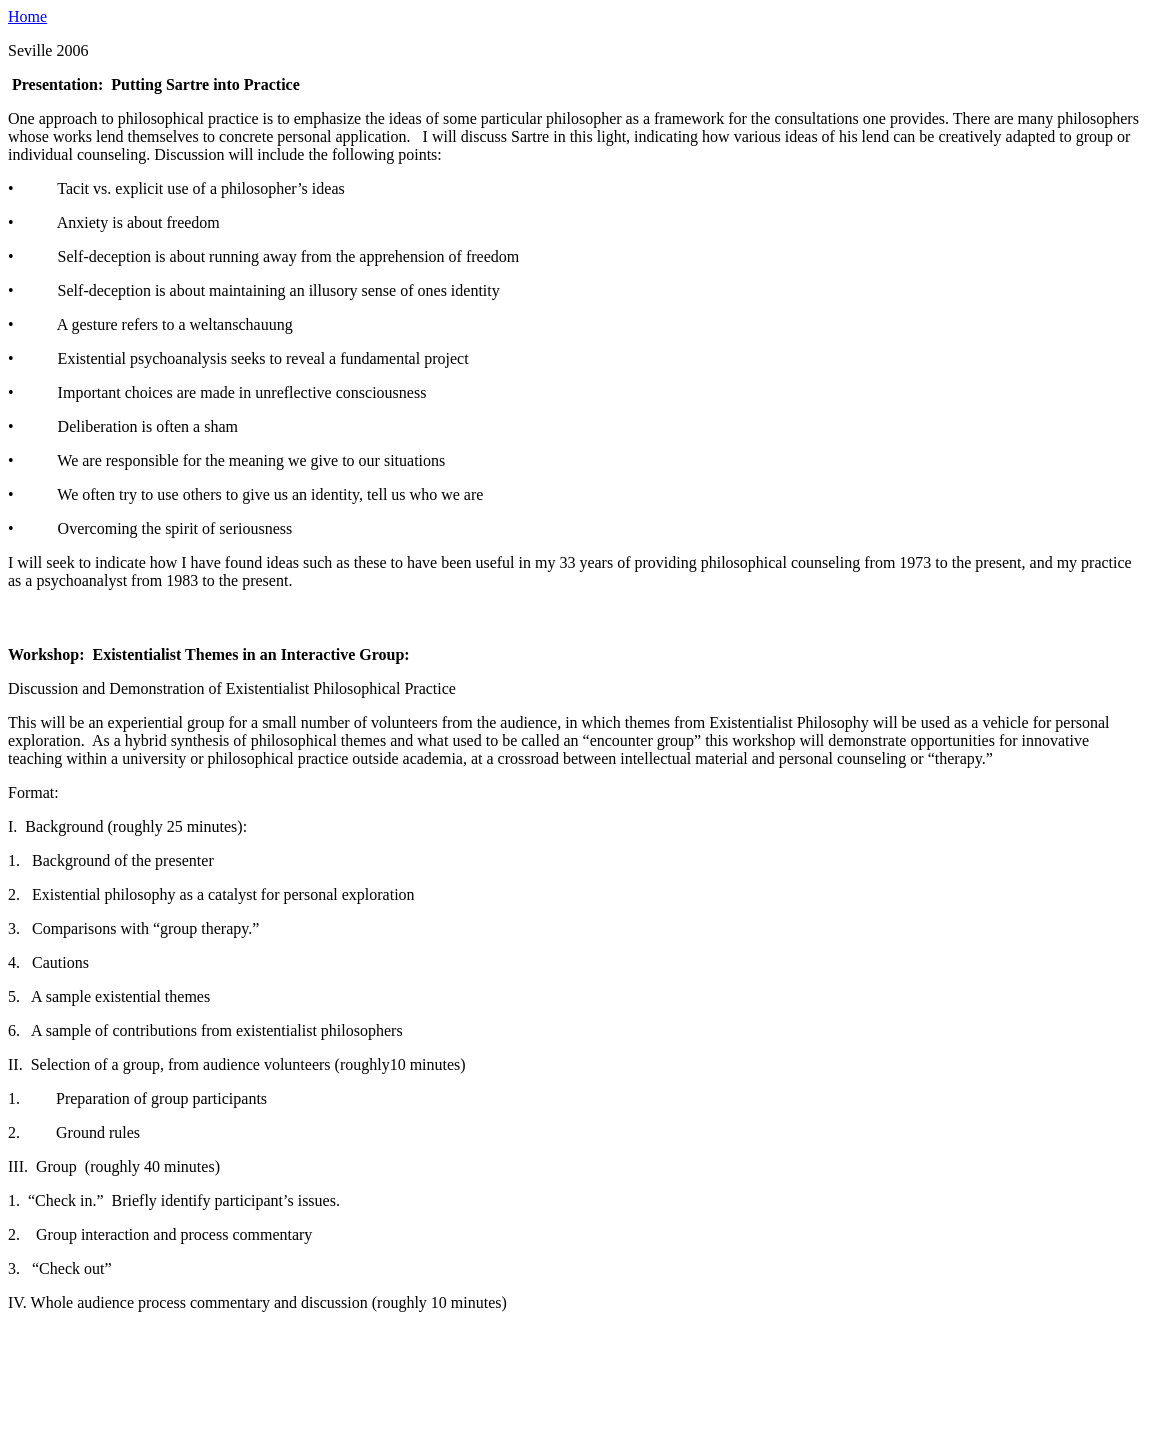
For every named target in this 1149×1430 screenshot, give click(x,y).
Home (27, 16)
